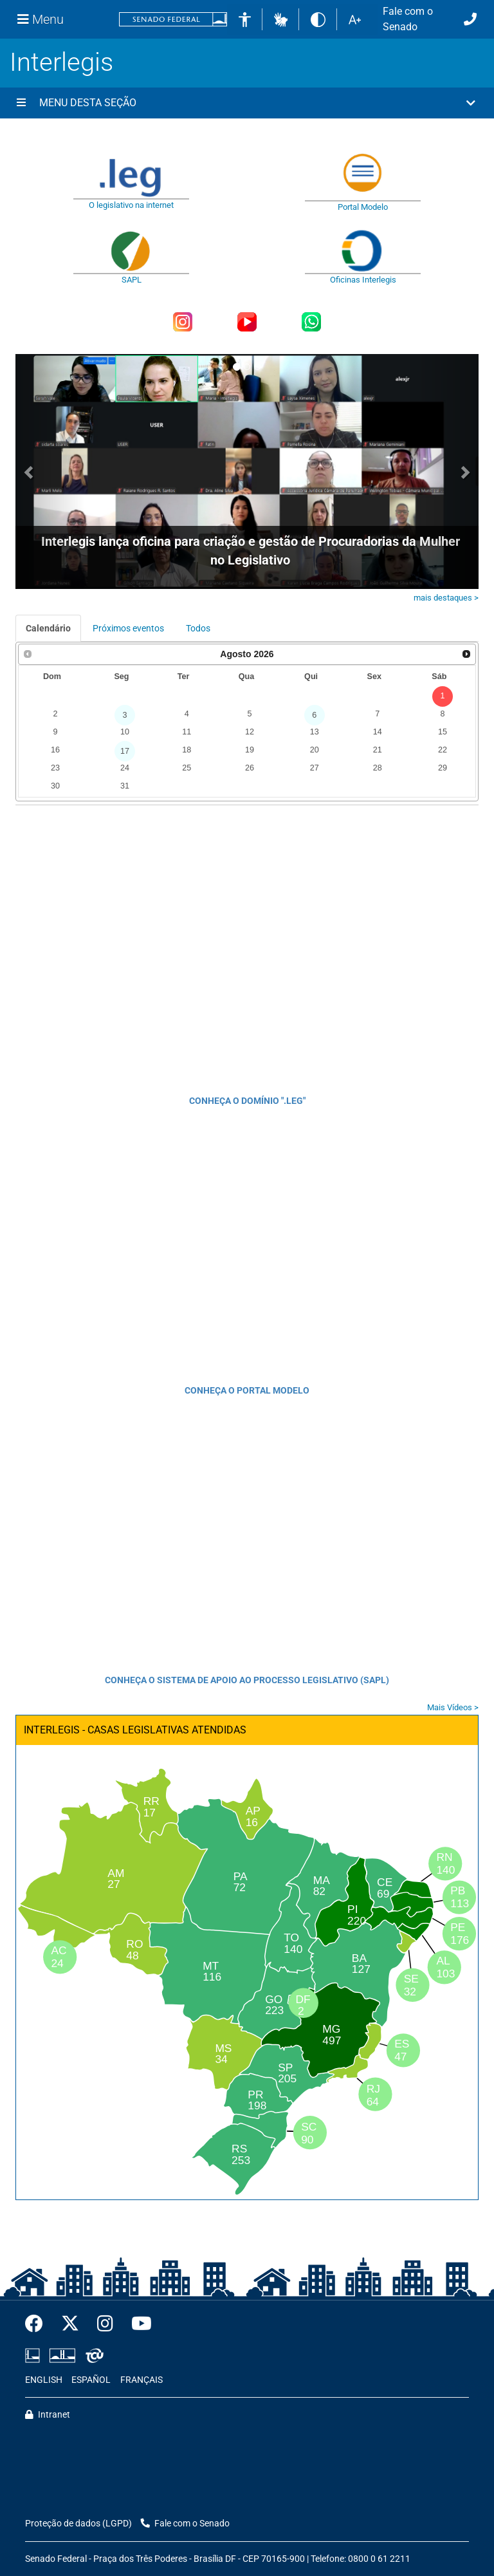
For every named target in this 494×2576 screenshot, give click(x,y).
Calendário (48, 628)
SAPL (132, 280)
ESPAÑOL (91, 2380)
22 (442, 749)
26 (249, 767)
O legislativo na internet (131, 205)
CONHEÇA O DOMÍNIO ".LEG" (247, 1101)
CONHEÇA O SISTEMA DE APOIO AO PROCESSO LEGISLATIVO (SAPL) (247, 1680)
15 (442, 731)
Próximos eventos (128, 628)
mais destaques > (446, 597)
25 (186, 767)
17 (124, 751)
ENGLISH (43, 2380)
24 (124, 767)
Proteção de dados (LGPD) (78, 2523)
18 (186, 749)
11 (186, 731)
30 (55, 785)
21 (377, 749)
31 (124, 785)
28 (377, 767)
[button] (281, 19)
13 (314, 731)
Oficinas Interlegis (363, 280)
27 (314, 767)
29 (442, 767)
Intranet (47, 2414)
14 (377, 731)
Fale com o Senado (408, 19)
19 (249, 749)
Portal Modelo (363, 207)
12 (249, 731)
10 (124, 731)
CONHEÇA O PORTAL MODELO (247, 1390)
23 (55, 767)
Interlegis (61, 62)
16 (55, 749)
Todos (198, 628)
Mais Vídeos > (453, 1707)
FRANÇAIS (141, 2380)
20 (314, 749)
